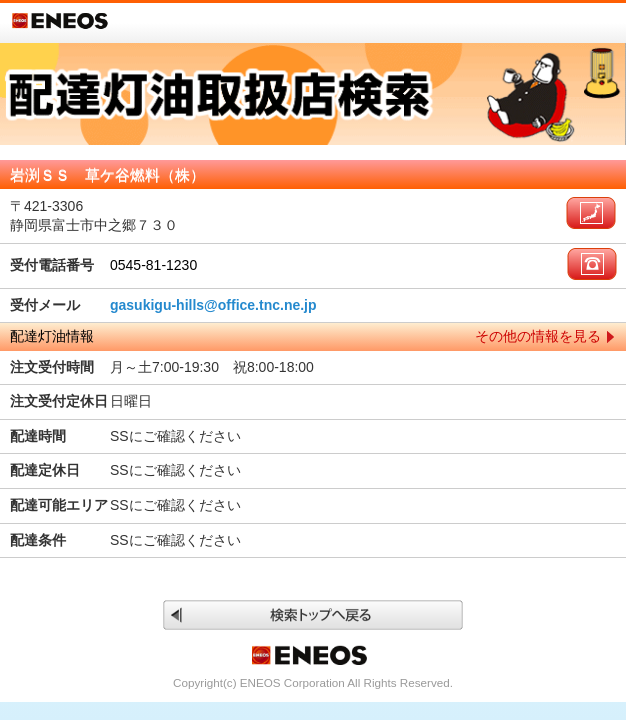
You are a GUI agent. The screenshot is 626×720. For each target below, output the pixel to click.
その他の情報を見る (538, 336)
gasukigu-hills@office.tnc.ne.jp (213, 305)
